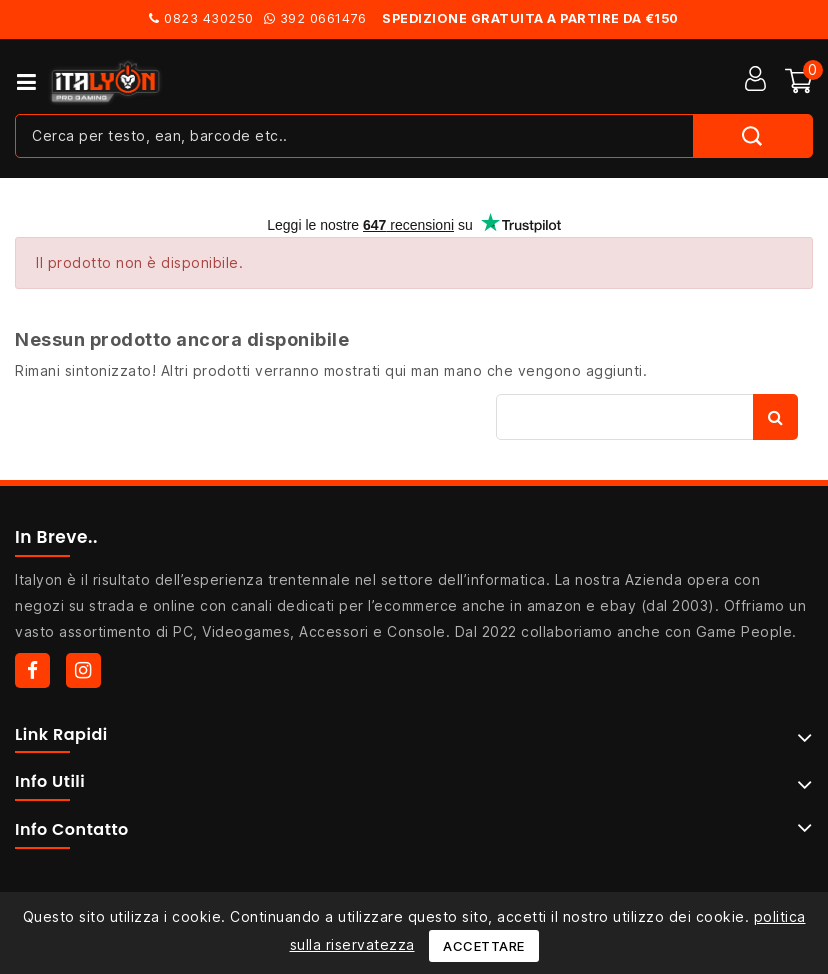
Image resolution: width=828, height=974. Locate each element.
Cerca (775, 417)
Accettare (484, 946)
